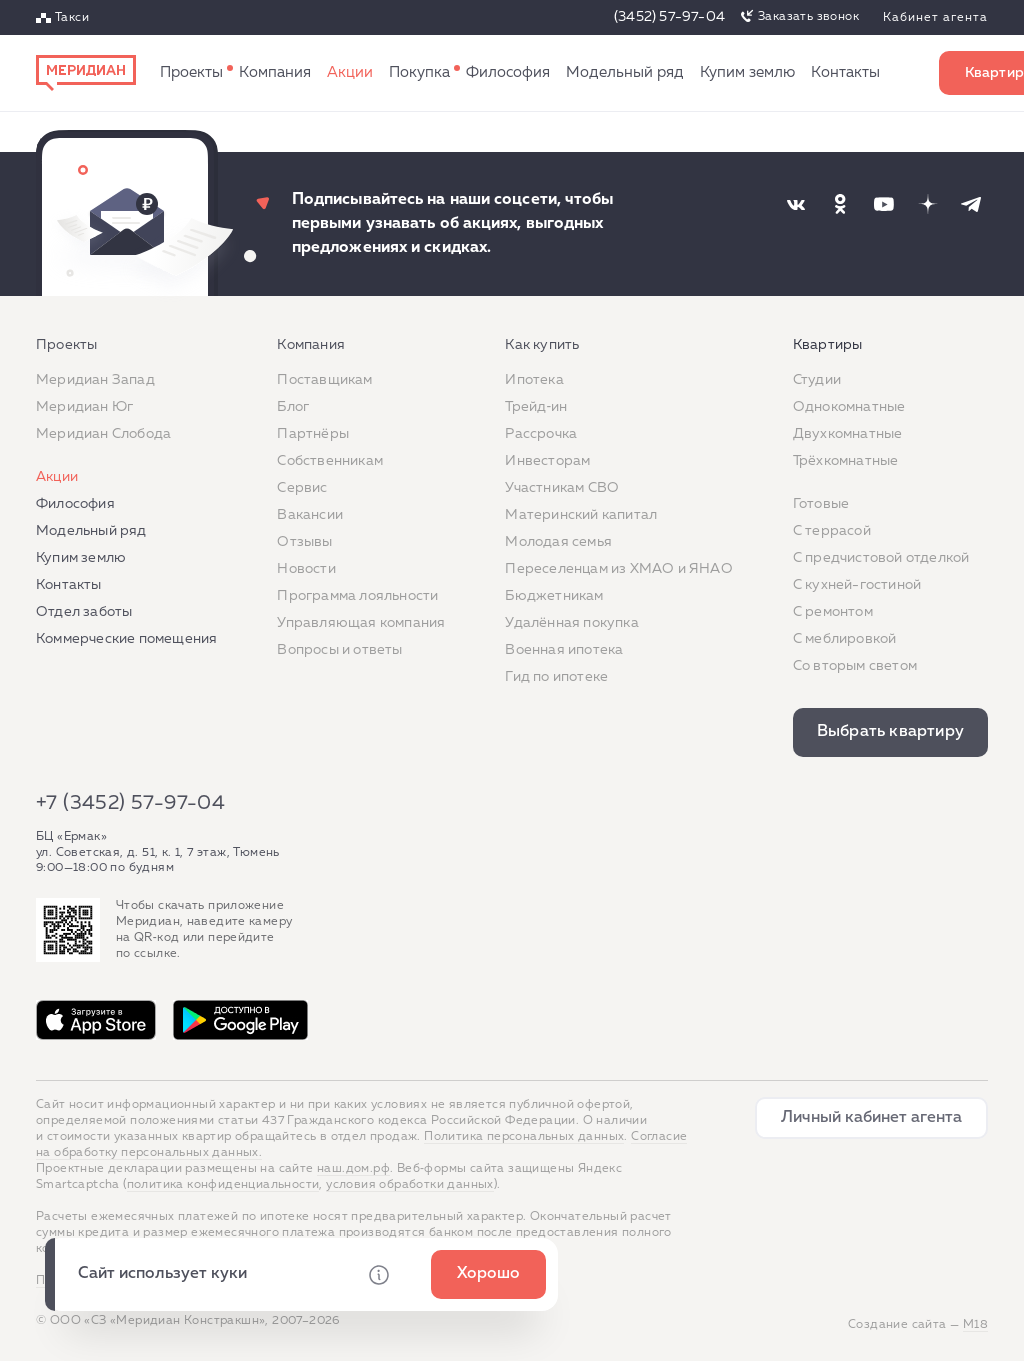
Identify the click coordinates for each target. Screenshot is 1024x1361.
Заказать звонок (808, 17)
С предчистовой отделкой (881, 558)
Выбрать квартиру (890, 732)
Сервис (302, 488)
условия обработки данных (410, 1185)
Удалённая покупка (571, 623)
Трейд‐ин (536, 407)
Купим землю (747, 72)
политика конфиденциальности (223, 1185)
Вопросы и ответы (339, 650)
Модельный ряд (625, 72)
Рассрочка (541, 434)
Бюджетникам (554, 596)
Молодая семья (558, 542)
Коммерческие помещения (126, 639)
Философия (508, 72)
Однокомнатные (849, 407)
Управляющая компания (361, 623)
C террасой (832, 531)
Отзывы (304, 542)
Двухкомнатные (848, 434)
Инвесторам (547, 461)
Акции (350, 72)
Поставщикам (324, 380)
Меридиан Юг (84, 407)
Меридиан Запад (95, 380)
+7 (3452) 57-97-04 (130, 803)
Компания (275, 72)
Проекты (191, 72)
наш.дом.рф (353, 1169)
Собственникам (330, 461)
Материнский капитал (581, 515)
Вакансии (310, 515)
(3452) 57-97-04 (669, 17)
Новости (306, 569)
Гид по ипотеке (556, 677)
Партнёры (313, 434)
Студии (817, 380)
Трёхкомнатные (846, 461)
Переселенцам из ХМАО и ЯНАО (618, 569)
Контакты (845, 72)
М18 (975, 1325)
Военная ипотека (564, 650)
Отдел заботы (84, 612)
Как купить (419, 73)
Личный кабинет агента (871, 1118)
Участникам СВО (562, 488)
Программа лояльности (357, 596)
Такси (72, 18)
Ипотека (534, 380)
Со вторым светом (855, 666)
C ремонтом (833, 612)
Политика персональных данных (524, 1137)
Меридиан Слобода (103, 434)
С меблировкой (845, 639)
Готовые (821, 504)
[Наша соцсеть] (796, 204)
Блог (293, 407)
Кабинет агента (935, 18)
